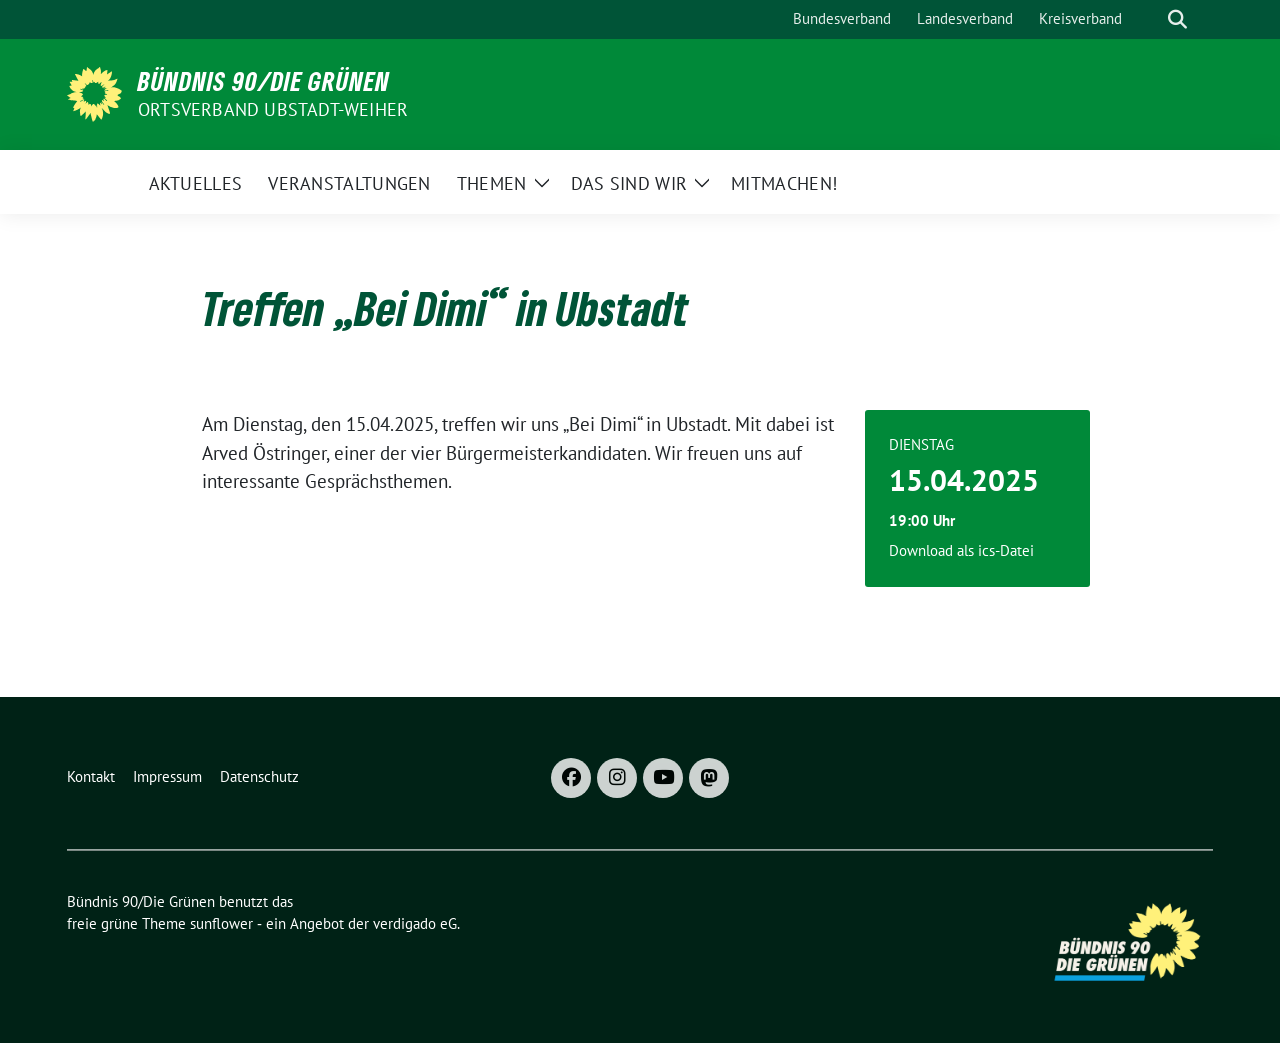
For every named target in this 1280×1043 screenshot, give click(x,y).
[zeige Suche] (1177, 19)
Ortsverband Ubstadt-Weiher (273, 109)
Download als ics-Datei (961, 550)
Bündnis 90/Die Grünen (264, 81)
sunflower (221, 923)
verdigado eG (415, 923)
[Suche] (1149, 19)
